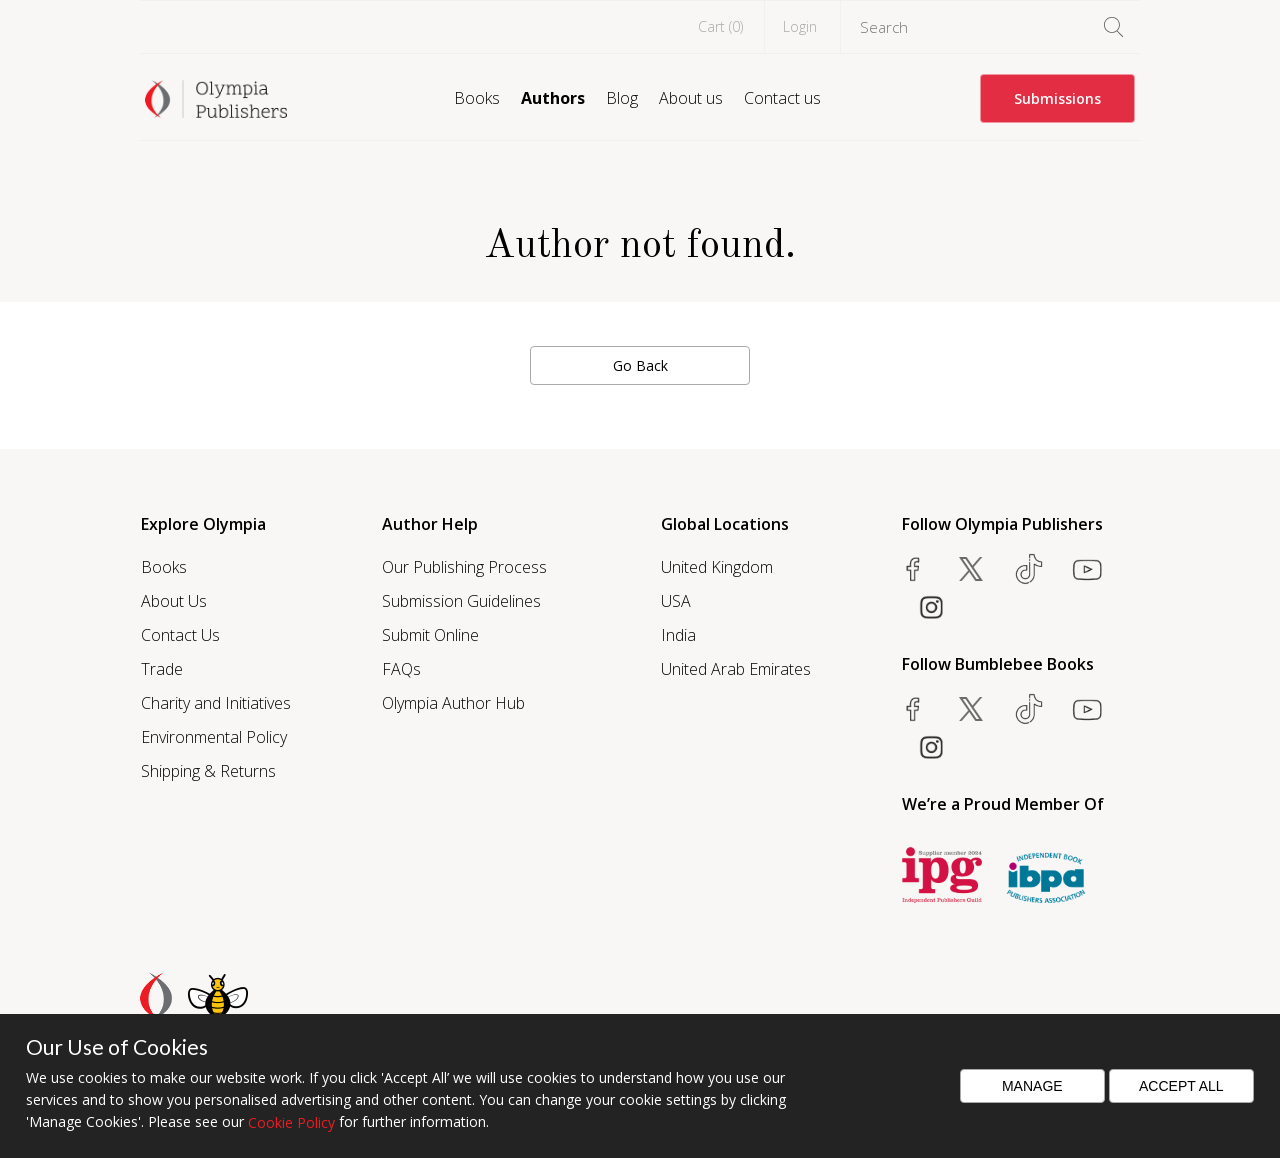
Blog (622, 98)
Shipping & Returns (208, 771)
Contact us (782, 98)
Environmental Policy (214, 737)
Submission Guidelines (461, 601)
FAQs (401, 669)
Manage (1032, 1086)
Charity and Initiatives (216, 703)
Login (800, 26)
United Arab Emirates (736, 669)
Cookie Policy (291, 1122)
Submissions (1057, 98)
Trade (162, 669)
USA (676, 601)
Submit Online (430, 635)
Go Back (640, 365)
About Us (174, 601)
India (678, 635)
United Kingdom (717, 567)
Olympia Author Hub (453, 703)
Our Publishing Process (464, 567)
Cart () (720, 26)
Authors (553, 98)
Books (477, 98)
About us (691, 98)
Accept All (1181, 1086)
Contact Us (180, 635)
